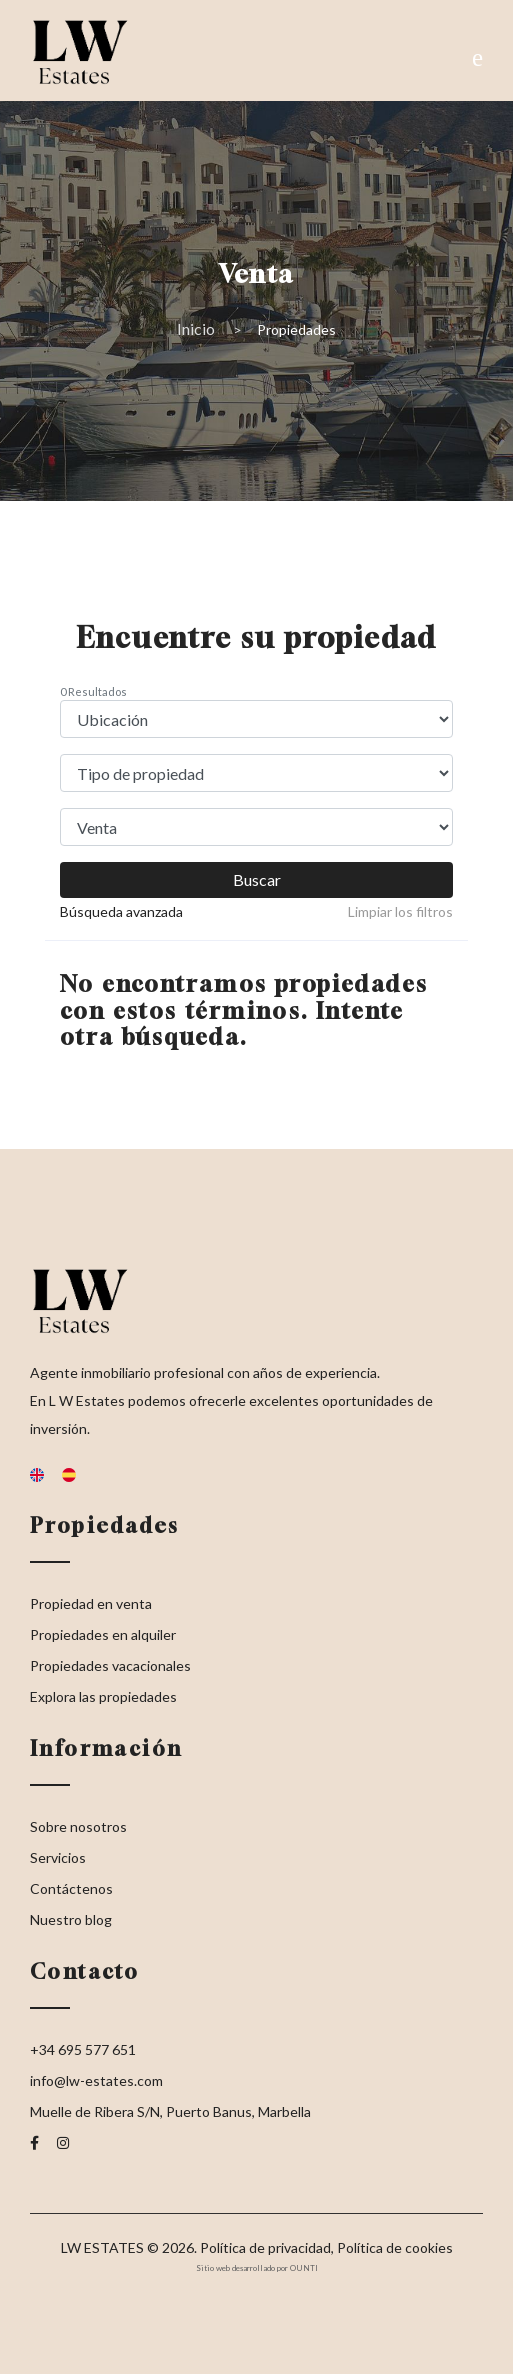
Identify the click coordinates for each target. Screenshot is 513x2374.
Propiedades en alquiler (103, 1634)
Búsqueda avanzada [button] (121, 911)
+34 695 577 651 (83, 2049)
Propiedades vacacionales (110, 1665)
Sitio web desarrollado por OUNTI (257, 2268)
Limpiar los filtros (400, 911)
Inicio (196, 328)
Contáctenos (71, 1888)
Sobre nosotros (78, 1826)
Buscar (257, 879)
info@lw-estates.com (96, 2080)
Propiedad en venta (91, 1603)
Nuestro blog (71, 1919)
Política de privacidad (265, 2247)
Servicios (58, 1857)
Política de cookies (395, 2247)
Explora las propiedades (103, 1696)
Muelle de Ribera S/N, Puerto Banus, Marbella (170, 2111)
